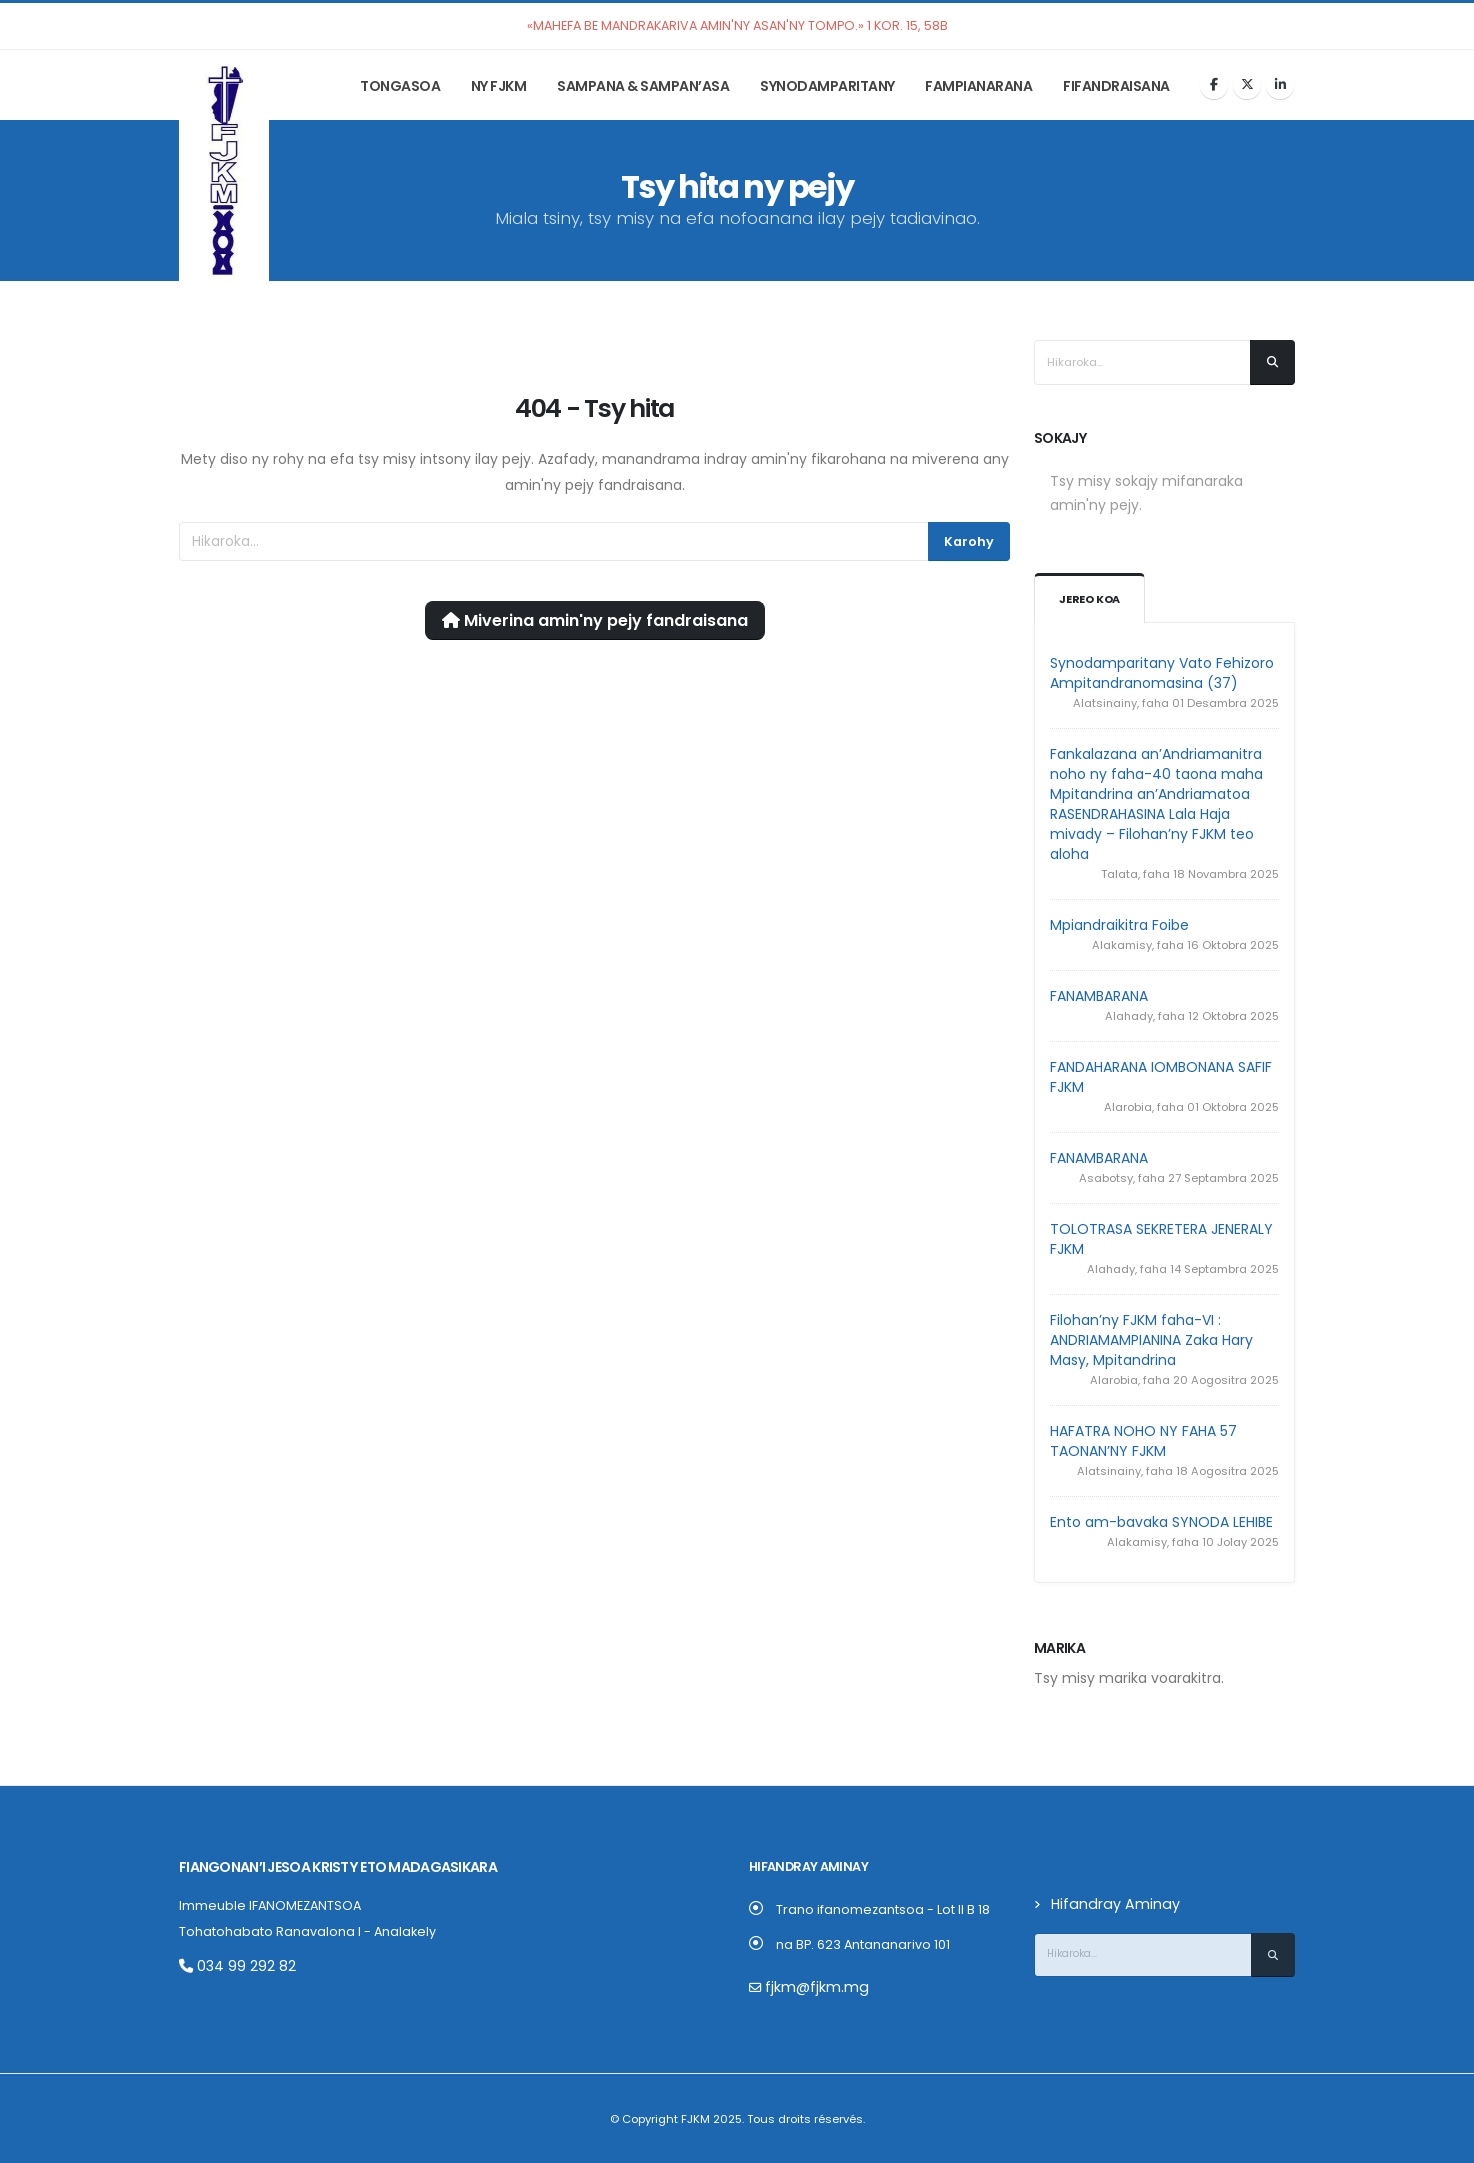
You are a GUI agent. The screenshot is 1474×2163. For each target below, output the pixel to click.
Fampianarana (978, 86)
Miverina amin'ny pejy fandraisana (595, 620)
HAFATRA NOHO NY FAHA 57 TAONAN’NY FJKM (1143, 1441)
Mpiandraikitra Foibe (1119, 925)
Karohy (969, 541)
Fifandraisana (1116, 86)
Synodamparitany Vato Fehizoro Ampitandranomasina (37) (1162, 673)
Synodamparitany (827, 86)
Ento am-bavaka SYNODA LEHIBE (1161, 1522)
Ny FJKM (499, 86)
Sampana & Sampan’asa (643, 86)
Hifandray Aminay (1108, 1903)
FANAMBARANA (1099, 996)
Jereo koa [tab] (1090, 599)
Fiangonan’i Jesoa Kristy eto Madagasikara (327, 1866)
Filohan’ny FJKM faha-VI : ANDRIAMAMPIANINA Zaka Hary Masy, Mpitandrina (1151, 1340)
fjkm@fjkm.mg (810, 1986)
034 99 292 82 (231, 1964)
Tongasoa (400, 86)
